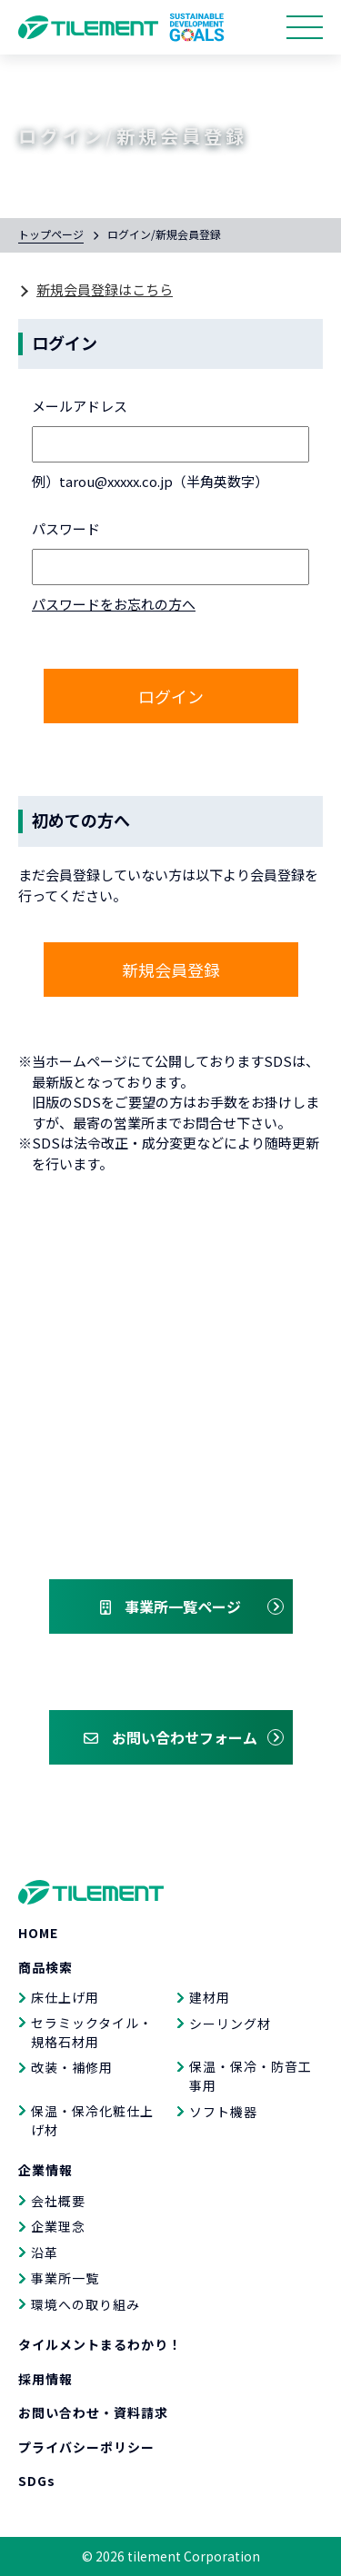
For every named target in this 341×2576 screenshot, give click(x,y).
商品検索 (45, 1967)
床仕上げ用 (65, 1997)
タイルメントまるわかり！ (100, 2344)
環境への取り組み (85, 2304)
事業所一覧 (65, 2278)
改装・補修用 (72, 2067)
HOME (38, 1933)
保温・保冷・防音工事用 (250, 2075)
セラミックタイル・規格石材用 (92, 2032)
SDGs (36, 2481)
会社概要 (58, 2201)
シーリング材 (230, 2023)
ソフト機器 (223, 2112)
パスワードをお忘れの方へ (114, 603)
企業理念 (58, 2226)
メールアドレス (79, 405)
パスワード (66, 528)
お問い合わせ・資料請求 (93, 2412)
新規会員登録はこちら (104, 289)
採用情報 (45, 2379)
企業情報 (45, 2170)
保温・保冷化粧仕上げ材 (92, 2120)
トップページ (51, 234)
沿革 (44, 2252)
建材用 (209, 1997)
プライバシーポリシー (86, 2447)
